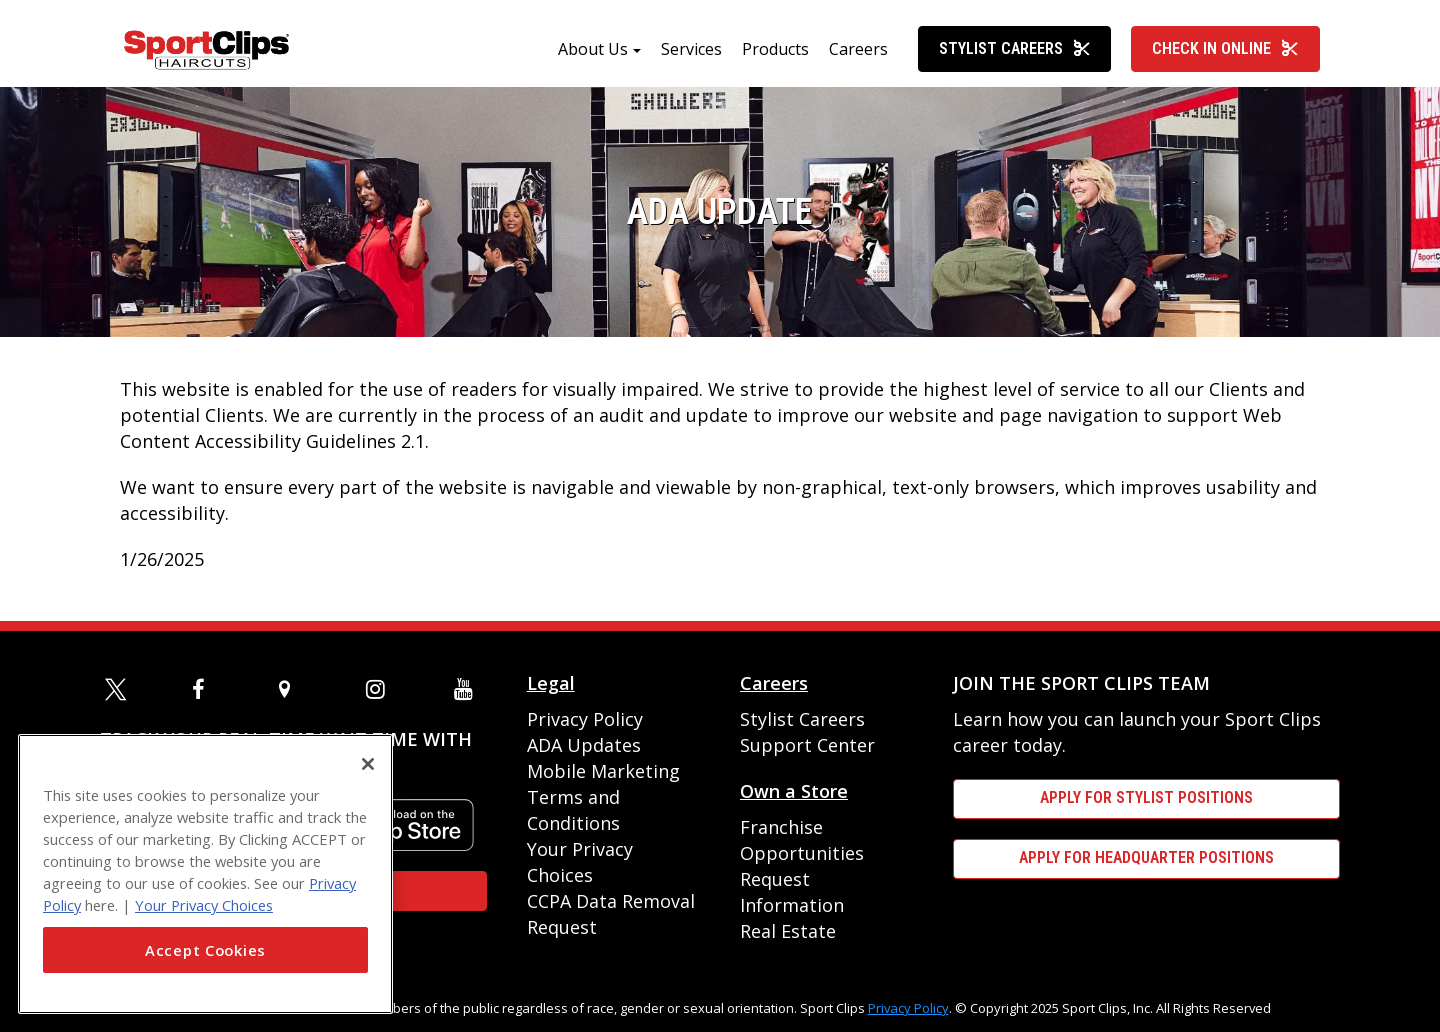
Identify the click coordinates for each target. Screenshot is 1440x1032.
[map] (293, 689)
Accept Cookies (205, 950)
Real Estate (788, 931)
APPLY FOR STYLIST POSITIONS (1146, 797)
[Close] (368, 764)
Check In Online (1225, 56)
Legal (551, 683)
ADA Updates (584, 745)
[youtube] (468, 689)
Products (775, 57)
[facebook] (206, 689)
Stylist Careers (1015, 56)
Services (691, 57)
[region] (205, 874)
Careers (858, 57)
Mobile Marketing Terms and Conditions (603, 797)
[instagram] (380, 689)
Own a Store (794, 791)
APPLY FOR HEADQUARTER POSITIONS (1146, 857)
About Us (593, 57)
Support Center (807, 745)
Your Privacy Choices (204, 905)
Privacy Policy (585, 719)
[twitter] (119, 689)
